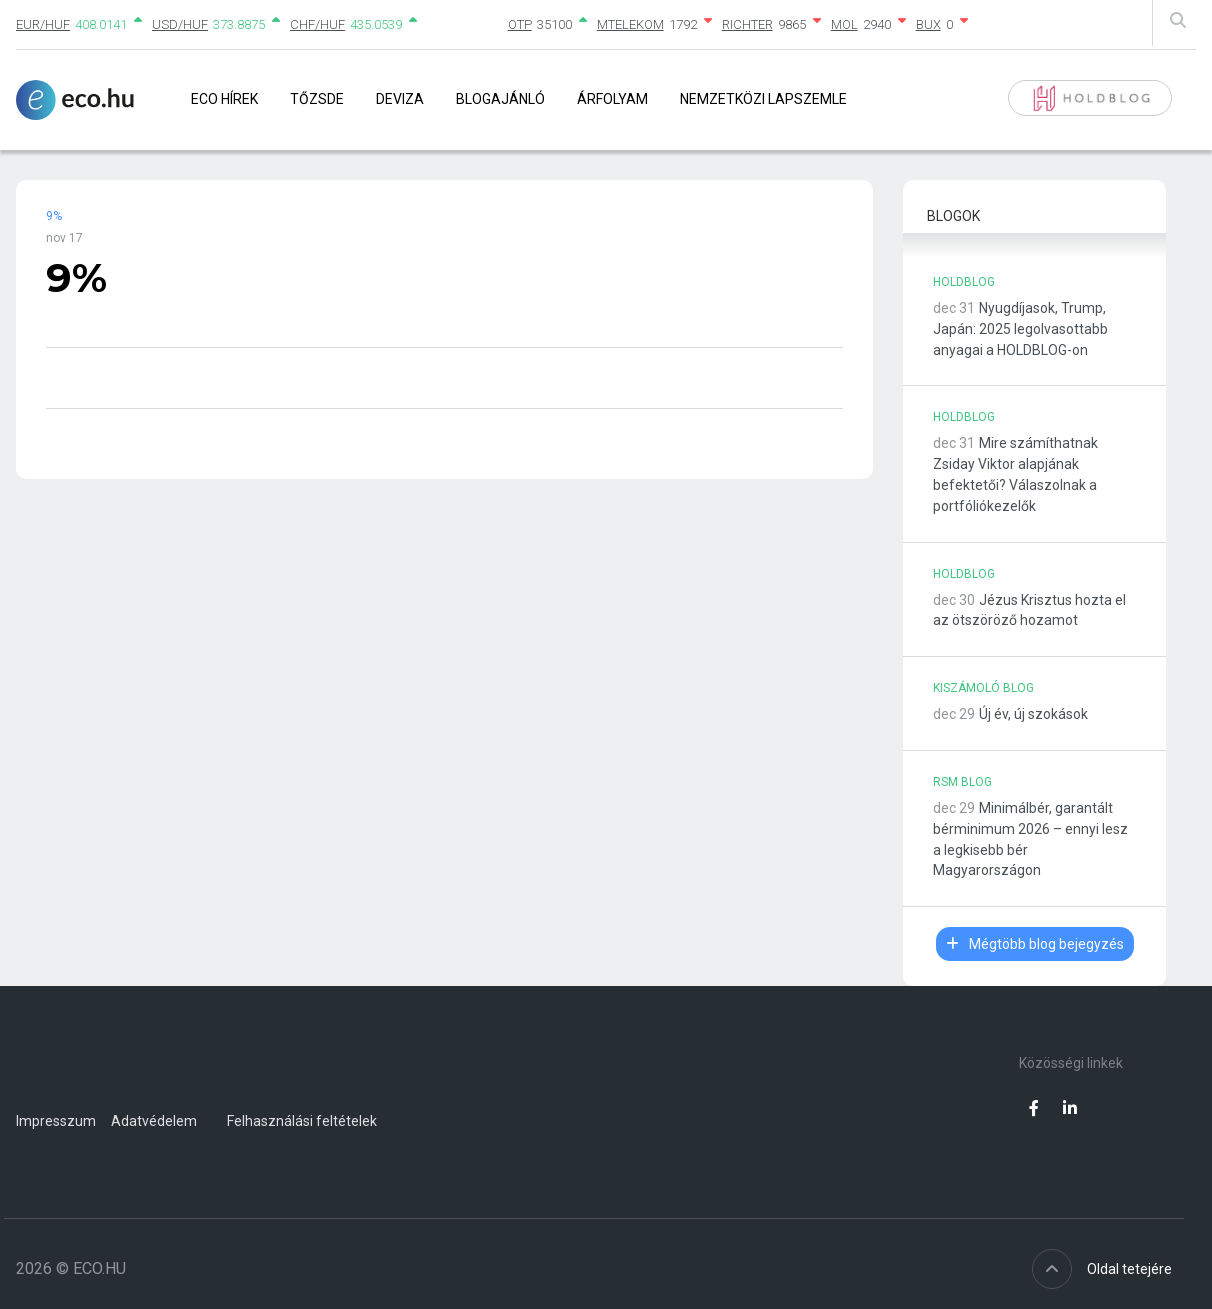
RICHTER (747, 24)
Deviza (400, 99)
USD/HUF (180, 24)
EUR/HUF (43, 24)
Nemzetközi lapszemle (763, 99)
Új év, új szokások (1033, 714)
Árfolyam (612, 99)
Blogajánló (500, 99)
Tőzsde (317, 99)
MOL (844, 24)
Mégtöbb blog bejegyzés (1035, 944)
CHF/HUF (317, 24)
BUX (928, 24)
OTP (520, 24)
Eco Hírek (224, 99)
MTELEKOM (630, 24)
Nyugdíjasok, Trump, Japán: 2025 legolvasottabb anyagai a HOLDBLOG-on (1020, 329)
